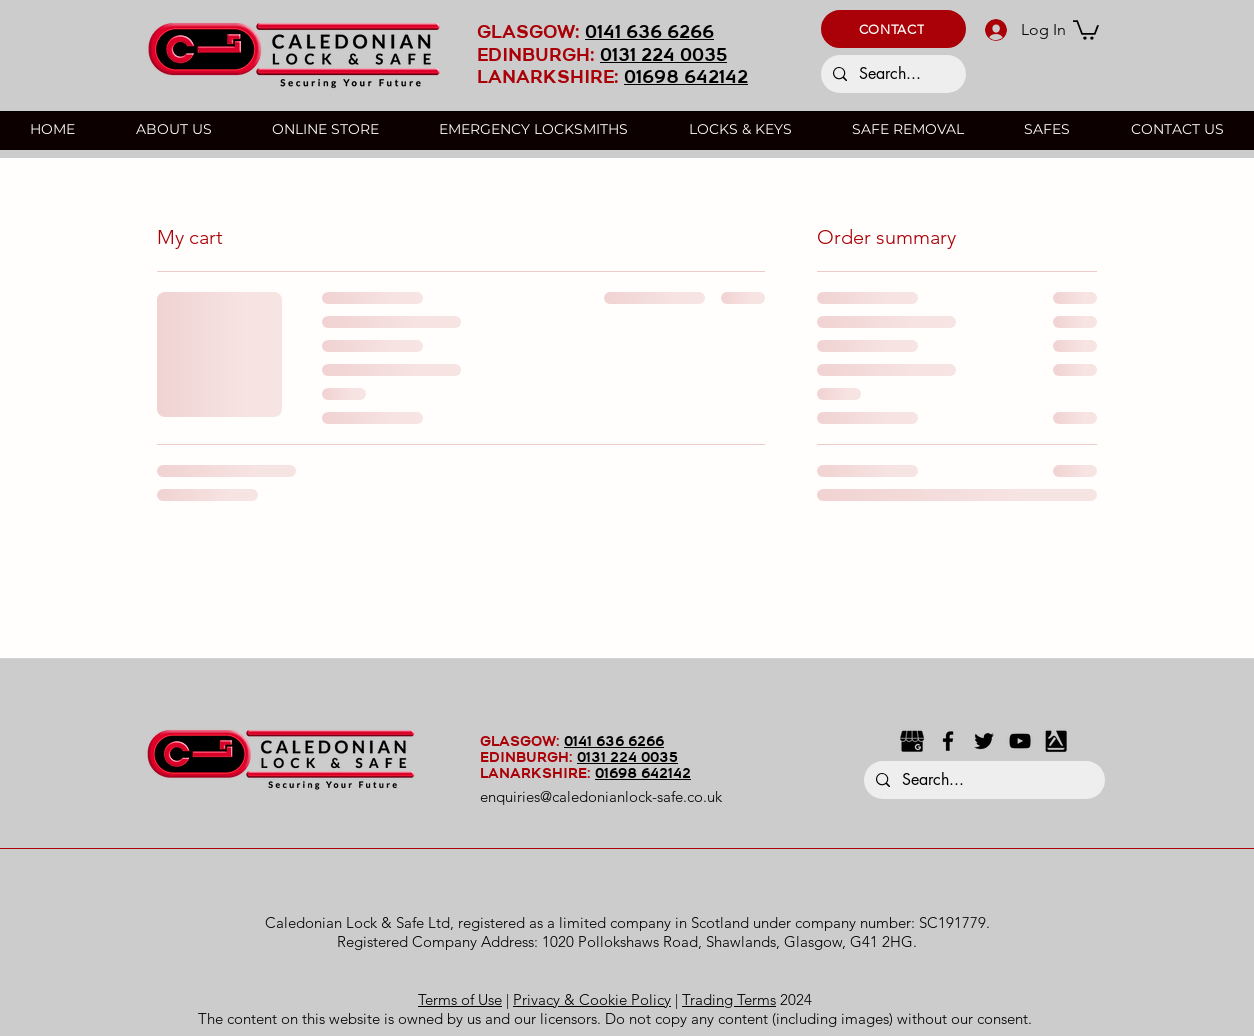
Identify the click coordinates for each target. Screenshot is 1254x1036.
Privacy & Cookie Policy (592, 999)
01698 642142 (686, 78)
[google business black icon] (912, 741)
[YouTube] (1020, 741)
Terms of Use (460, 999)
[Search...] (891, 74)
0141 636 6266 (649, 33)
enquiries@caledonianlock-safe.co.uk (601, 796)
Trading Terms (729, 999)
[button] (893, 29)
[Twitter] (984, 741)
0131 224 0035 (663, 56)
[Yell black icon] (1056, 741)
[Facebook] (948, 741)
